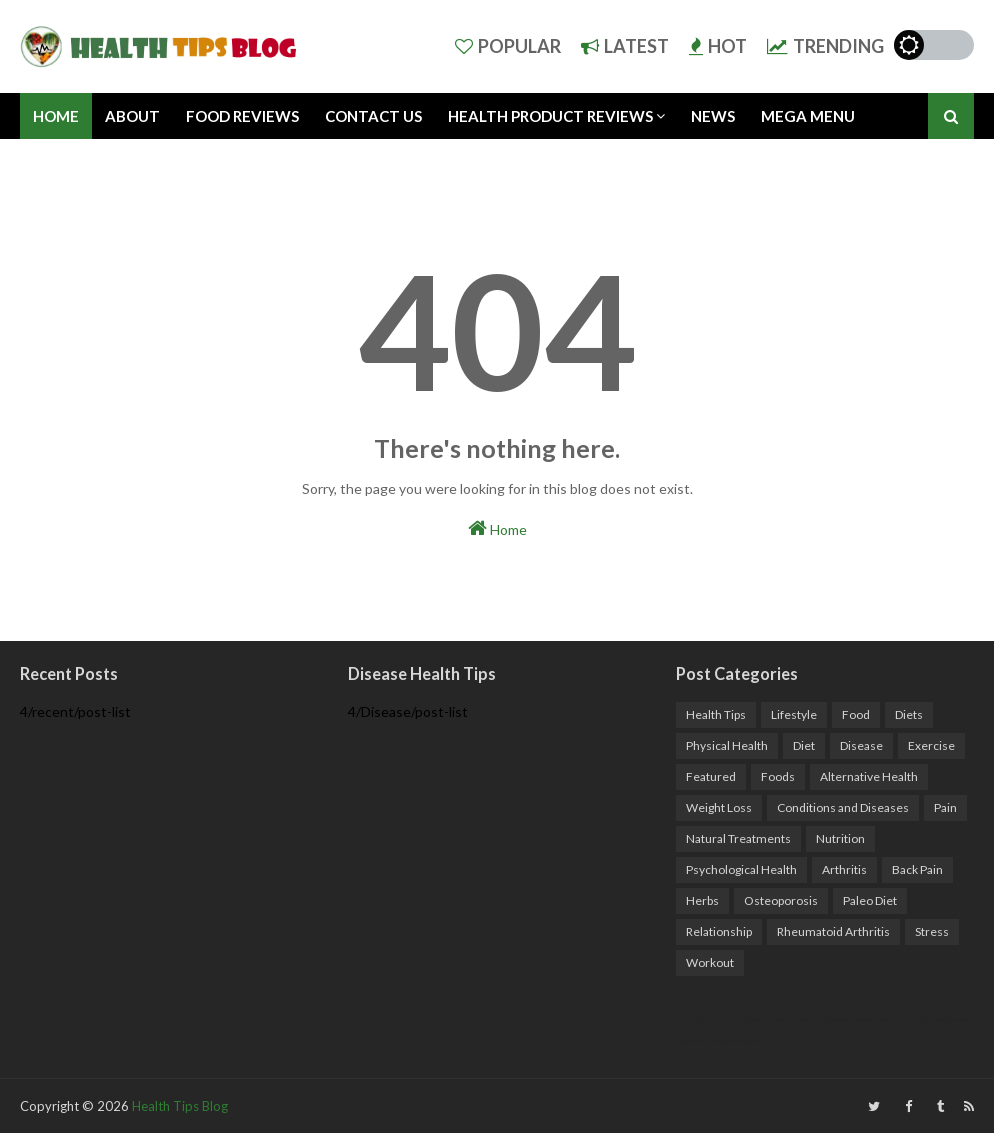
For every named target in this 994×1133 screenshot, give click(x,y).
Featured (711, 776)
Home (497, 528)
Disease (861, 745)
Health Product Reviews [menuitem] (550, 116)
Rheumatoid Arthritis (833, 931)
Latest (625, 46)
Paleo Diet (870, 900)
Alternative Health (869, 776)
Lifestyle (794, 714)
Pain (945, 807)
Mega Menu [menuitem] (808, 116)
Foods (778, 776)
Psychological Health (741, 869)
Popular (508, 46)
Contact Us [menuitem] (373, 116)
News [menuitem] (713, 116)
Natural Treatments (738, 838)
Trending (825, 46)
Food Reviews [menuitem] (242, 116)
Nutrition (840, 838)
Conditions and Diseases (843, 807)
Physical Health (727, 745)
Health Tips (716, 714)
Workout (710, 962)
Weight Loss (719, 807)
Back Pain (917, 869)
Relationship (719, 931)
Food (856, 714)
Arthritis (844, 869)
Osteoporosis (781, 900)
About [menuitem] (132, 116)
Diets (909, 714)
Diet (804, 745)
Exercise (931, 745)
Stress (932, 931)
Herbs (702, 900)
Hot (718, 46)
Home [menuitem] (56, 116)
